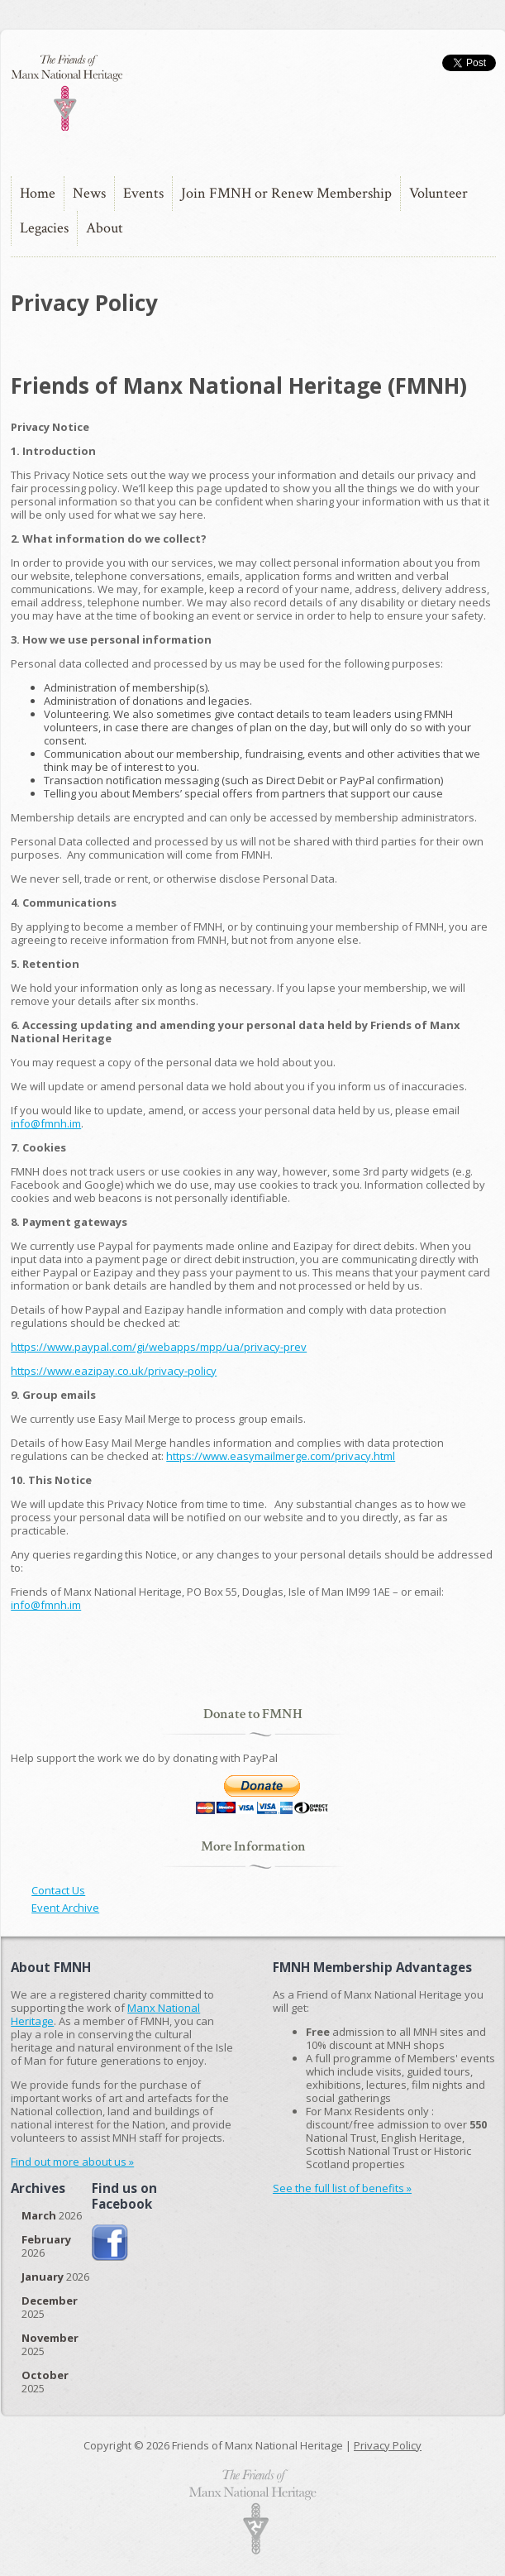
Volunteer (438, 193)
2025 (49, 2307)
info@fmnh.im (46, 1123)
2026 (51, 2215)
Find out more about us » (72, 2161)
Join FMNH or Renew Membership (286, 193)
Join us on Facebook (110, 2243)
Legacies (44, 227)
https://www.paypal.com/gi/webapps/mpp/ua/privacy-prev (159, 1346)
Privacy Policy (388, 2445)
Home (37, 193)
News (89, 193)
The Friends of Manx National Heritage (66, 93)
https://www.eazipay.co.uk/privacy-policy (114, 1370)
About (104, 227)
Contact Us (58, 1890)
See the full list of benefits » (342, 2188)
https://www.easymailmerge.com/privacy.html (280, 1455)
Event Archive (65, 1907)
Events (143, 193)
